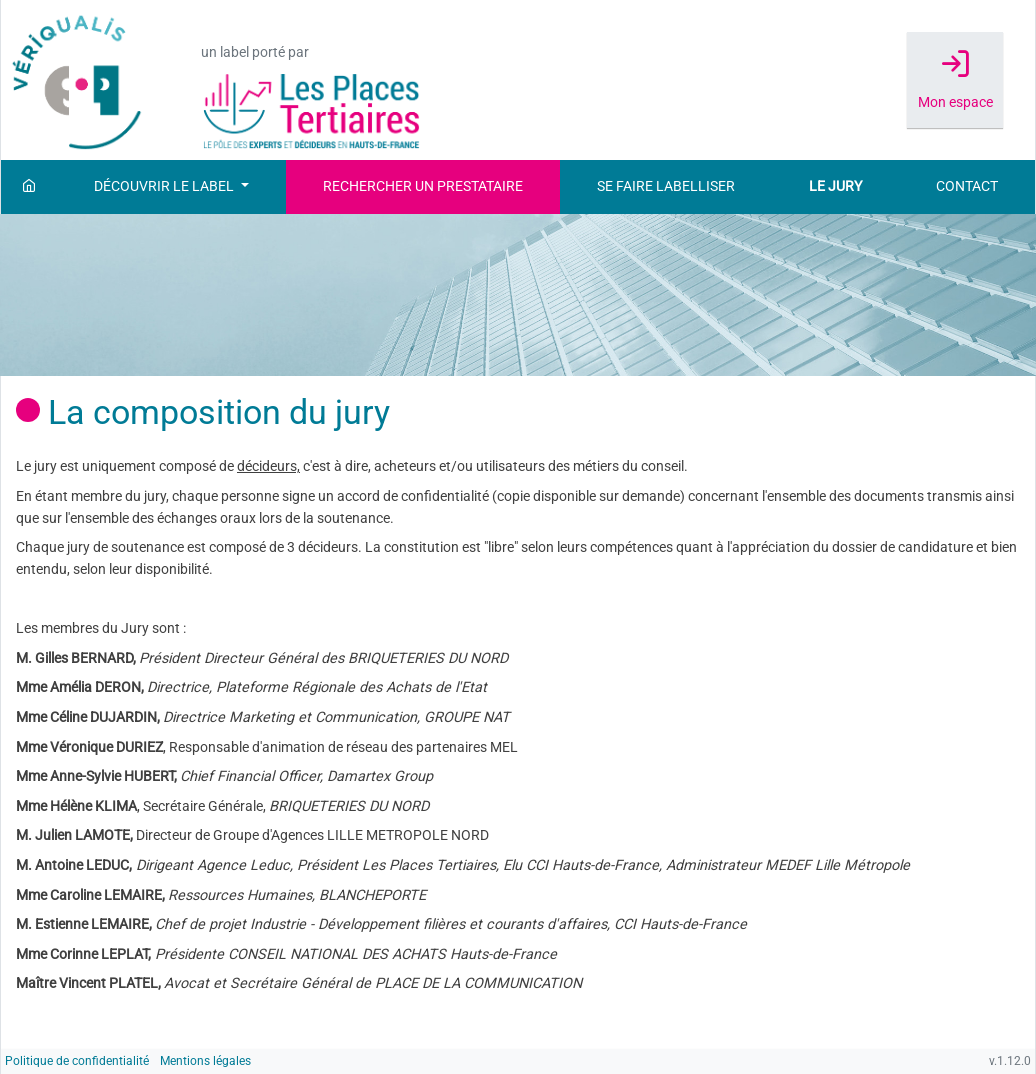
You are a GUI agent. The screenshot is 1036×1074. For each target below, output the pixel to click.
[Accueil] (29, 187)
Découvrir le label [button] (165, 186)
